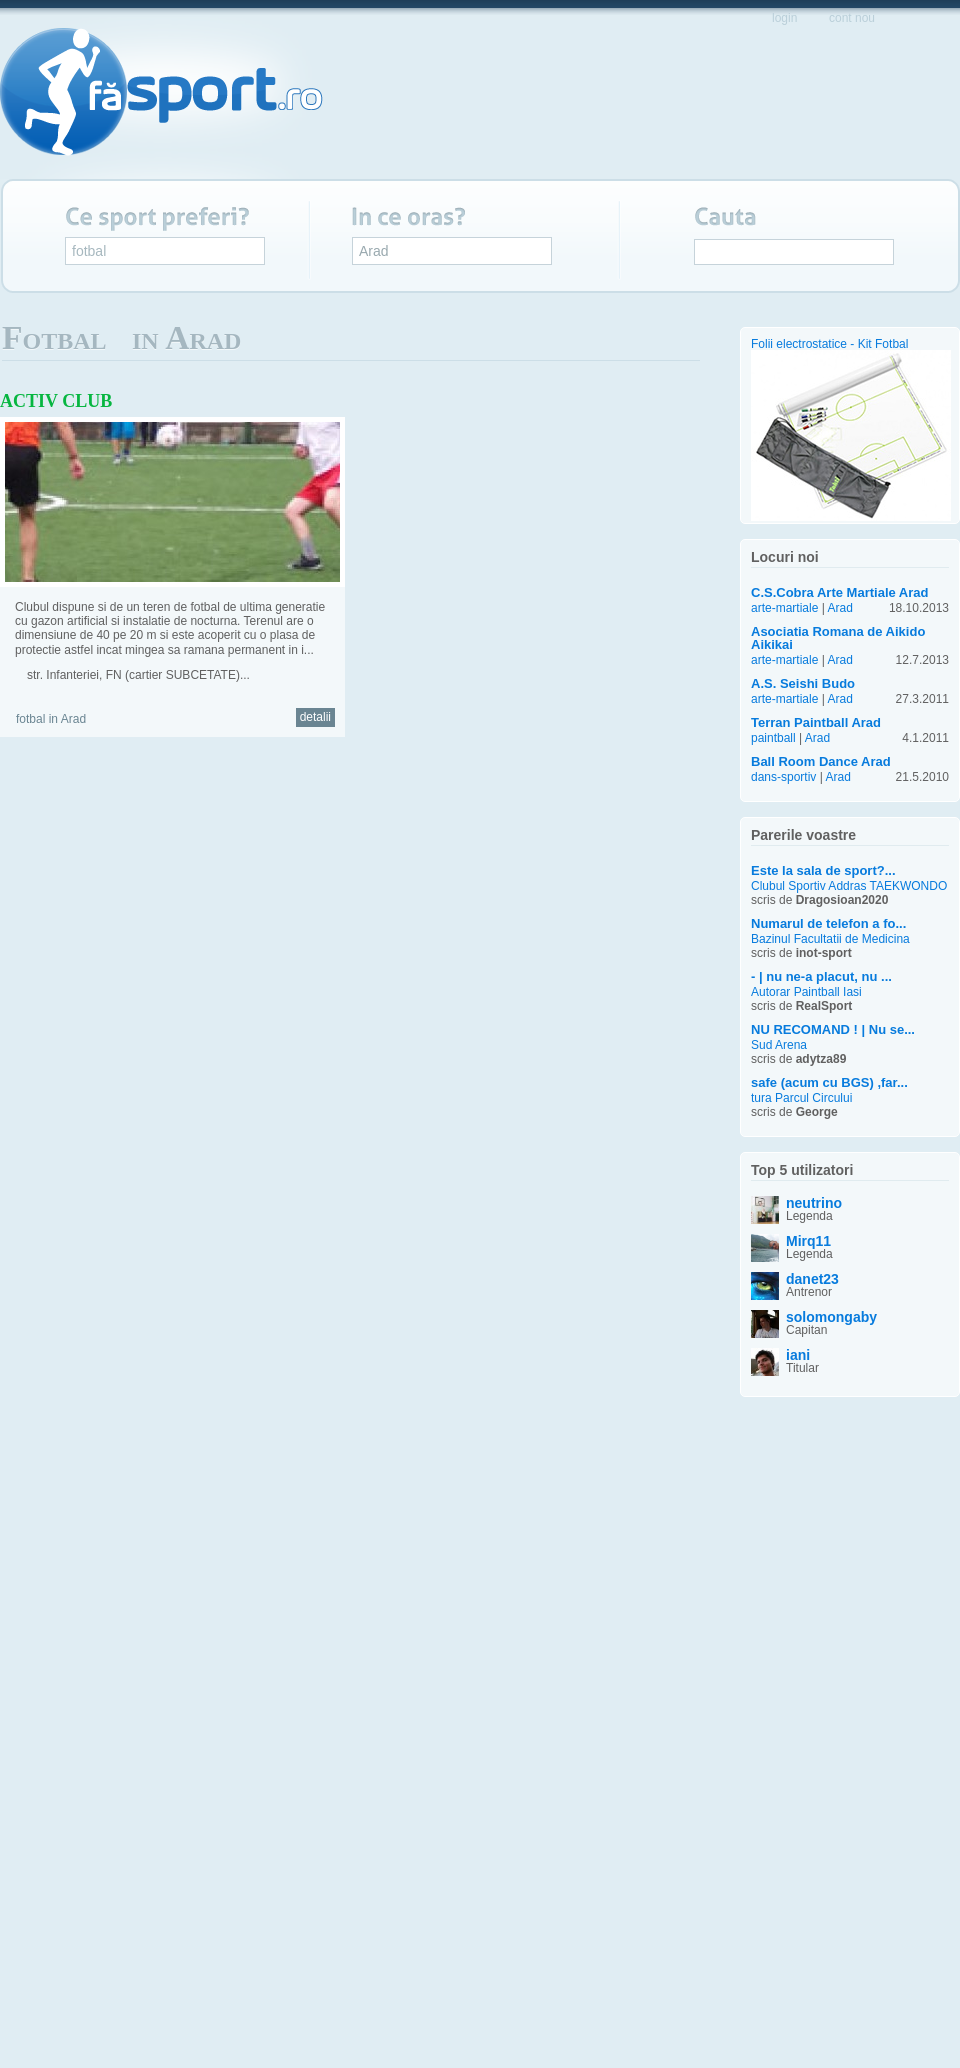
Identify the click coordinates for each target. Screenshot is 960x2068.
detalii (315, 717)
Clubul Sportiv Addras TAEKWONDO (849, 886)
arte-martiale (784, 608)
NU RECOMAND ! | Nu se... (833, 1029)
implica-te (912, 96)
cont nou (852, 18)
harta (483, 95)
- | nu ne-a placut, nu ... (821, 976)
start (420, 95)
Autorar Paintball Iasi (806, 992)
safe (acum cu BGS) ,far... (829, 1082)
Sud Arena (779, 1045)
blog (836, 95)
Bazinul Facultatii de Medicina (830, 939)
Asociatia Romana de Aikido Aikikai (838, 638)
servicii (664, 96)
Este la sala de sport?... (823, 870)
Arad (374, 251)
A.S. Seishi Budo (803, 683)
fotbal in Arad (51, 719)
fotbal (89, 251)
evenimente (571, 95)
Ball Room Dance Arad (821, 761)
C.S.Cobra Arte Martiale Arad (839, 592)
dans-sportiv (783, 777)
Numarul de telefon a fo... (828, 923)
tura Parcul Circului (801, 1098)
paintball (773, 738)
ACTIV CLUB (56, 401)
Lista (690, 345)
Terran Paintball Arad (816, 722)
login (784, 18)
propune (755, 96)
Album (668, 345)
